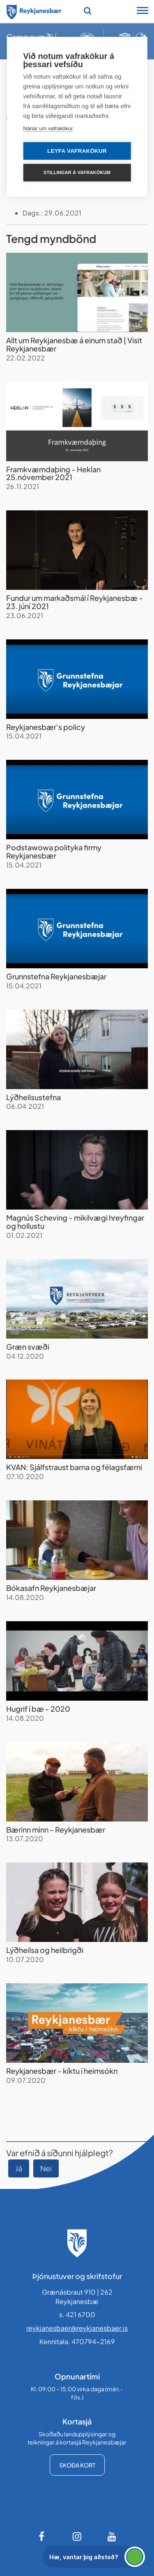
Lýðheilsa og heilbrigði (44, 1950)
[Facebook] (42, 2536)
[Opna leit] (87, 11)
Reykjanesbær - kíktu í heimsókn (61, 2070)
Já (18, 2168)
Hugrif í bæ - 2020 (38, 1708)
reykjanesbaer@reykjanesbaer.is (77, 2328)
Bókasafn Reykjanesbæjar (51, 1588)
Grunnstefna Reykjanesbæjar (56, 976)
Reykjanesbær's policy (45, 727)
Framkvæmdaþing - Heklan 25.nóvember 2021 (53, 473)
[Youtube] (112, 2536)
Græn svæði (27, 1346)
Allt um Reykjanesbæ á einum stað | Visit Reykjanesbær (74, 344)
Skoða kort (77, 2465)
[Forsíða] (34, 10)
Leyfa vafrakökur (77, 151)
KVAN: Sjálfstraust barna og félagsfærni (74, 1467)
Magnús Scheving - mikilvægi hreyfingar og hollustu (75, 1221)
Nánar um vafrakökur (48, 128)
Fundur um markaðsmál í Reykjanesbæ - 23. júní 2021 (74, 602)
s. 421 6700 (77, 2314)
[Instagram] (77, 2536)
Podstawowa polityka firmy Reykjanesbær (53, 851)
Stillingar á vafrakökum (77, 172)
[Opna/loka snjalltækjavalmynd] (142, 11)
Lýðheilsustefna (33, 1097)
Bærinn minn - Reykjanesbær (55, 1829)
